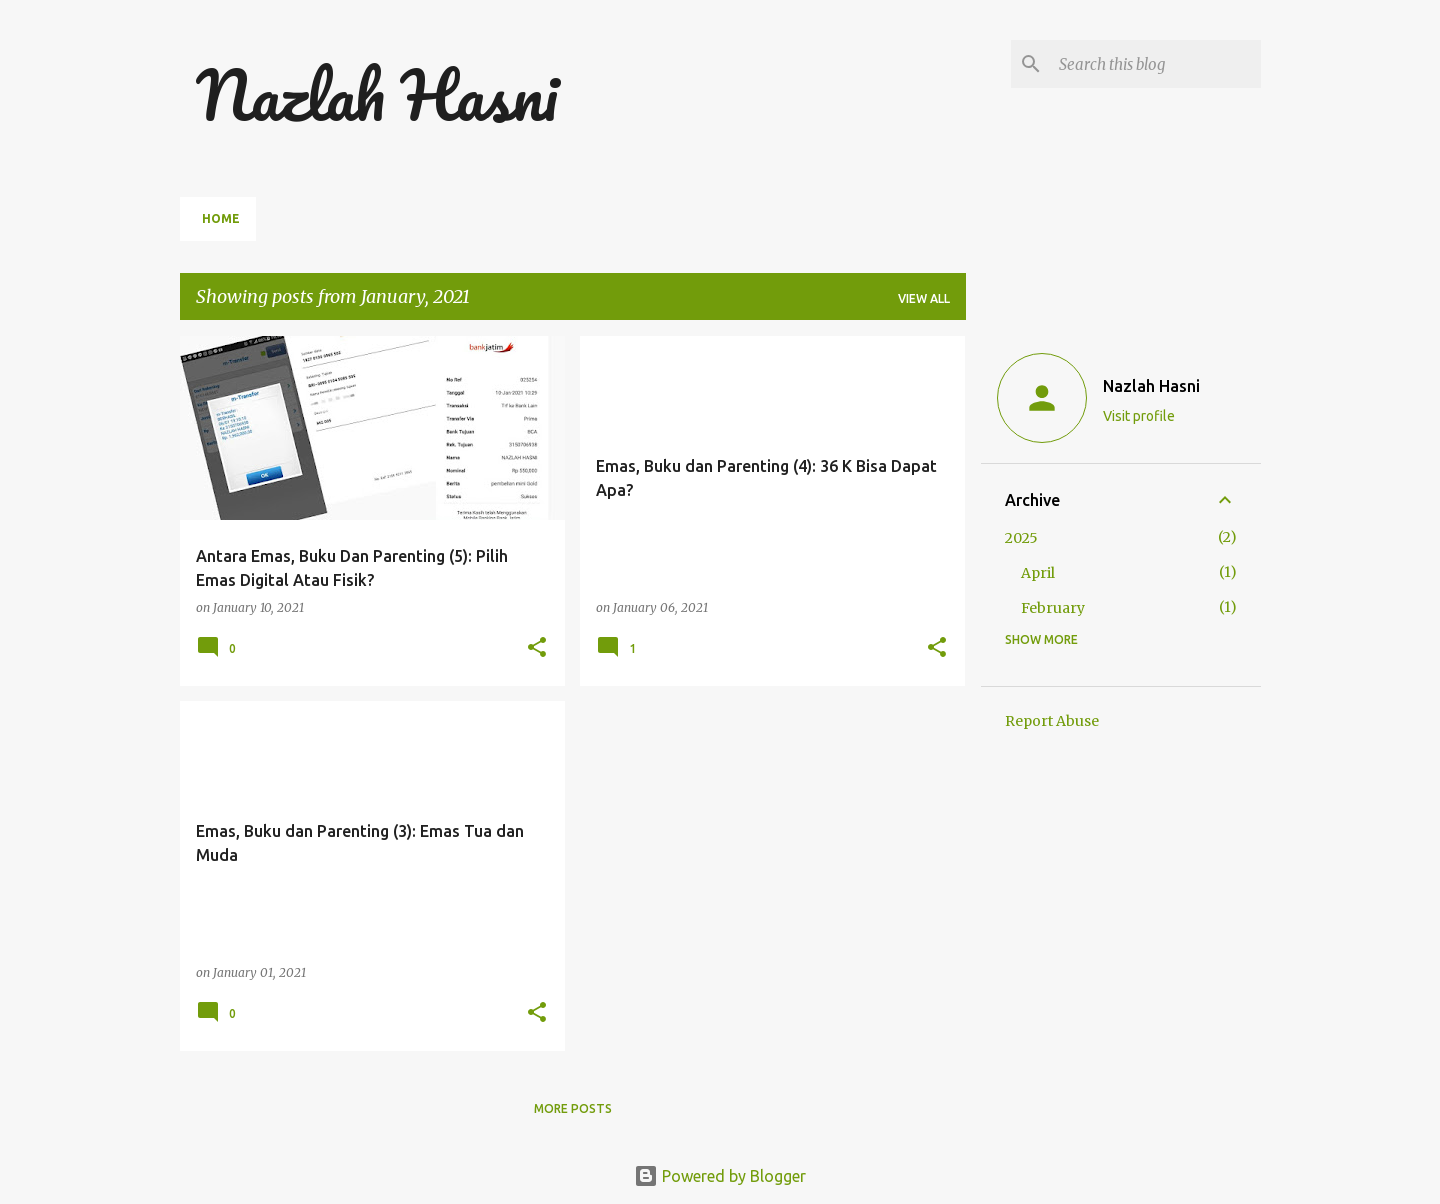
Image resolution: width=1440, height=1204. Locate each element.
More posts (573, 1108)
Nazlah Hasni (376, 94)
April (1038, 573)
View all (924, 298)
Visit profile (1139, 416)
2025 (1021, 538)
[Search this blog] (1156, 64)
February (1053, 608)
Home (221, 218)
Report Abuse (1052, 721)
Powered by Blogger (720, 1176)
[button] (537, 648)
